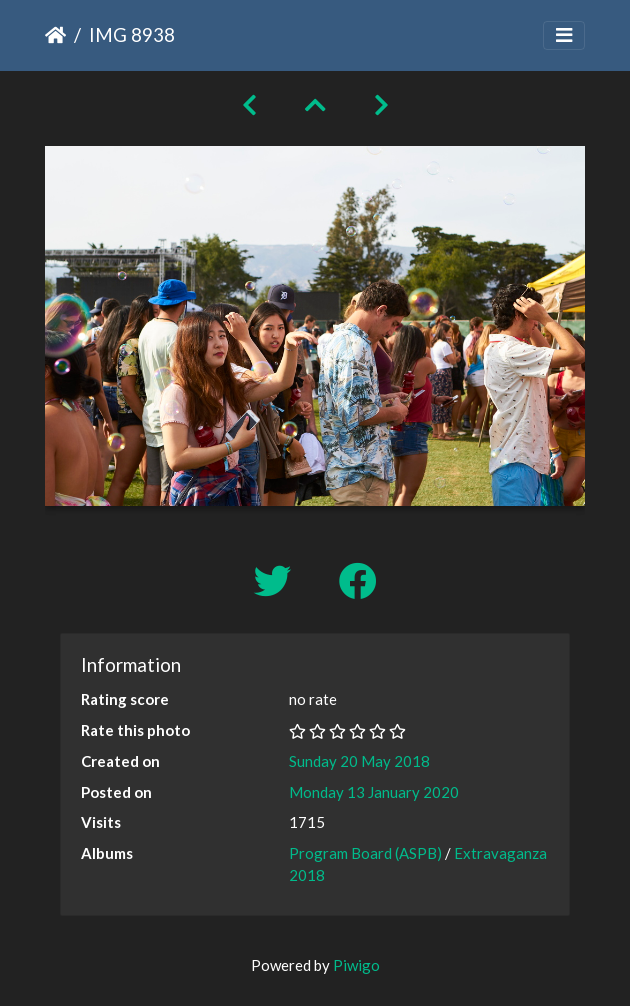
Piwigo (356, 965)
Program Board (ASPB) (365, 853)
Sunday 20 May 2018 (359, 761)
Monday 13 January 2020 (374, 792)
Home (55, 35)
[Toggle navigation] (564, 35)
